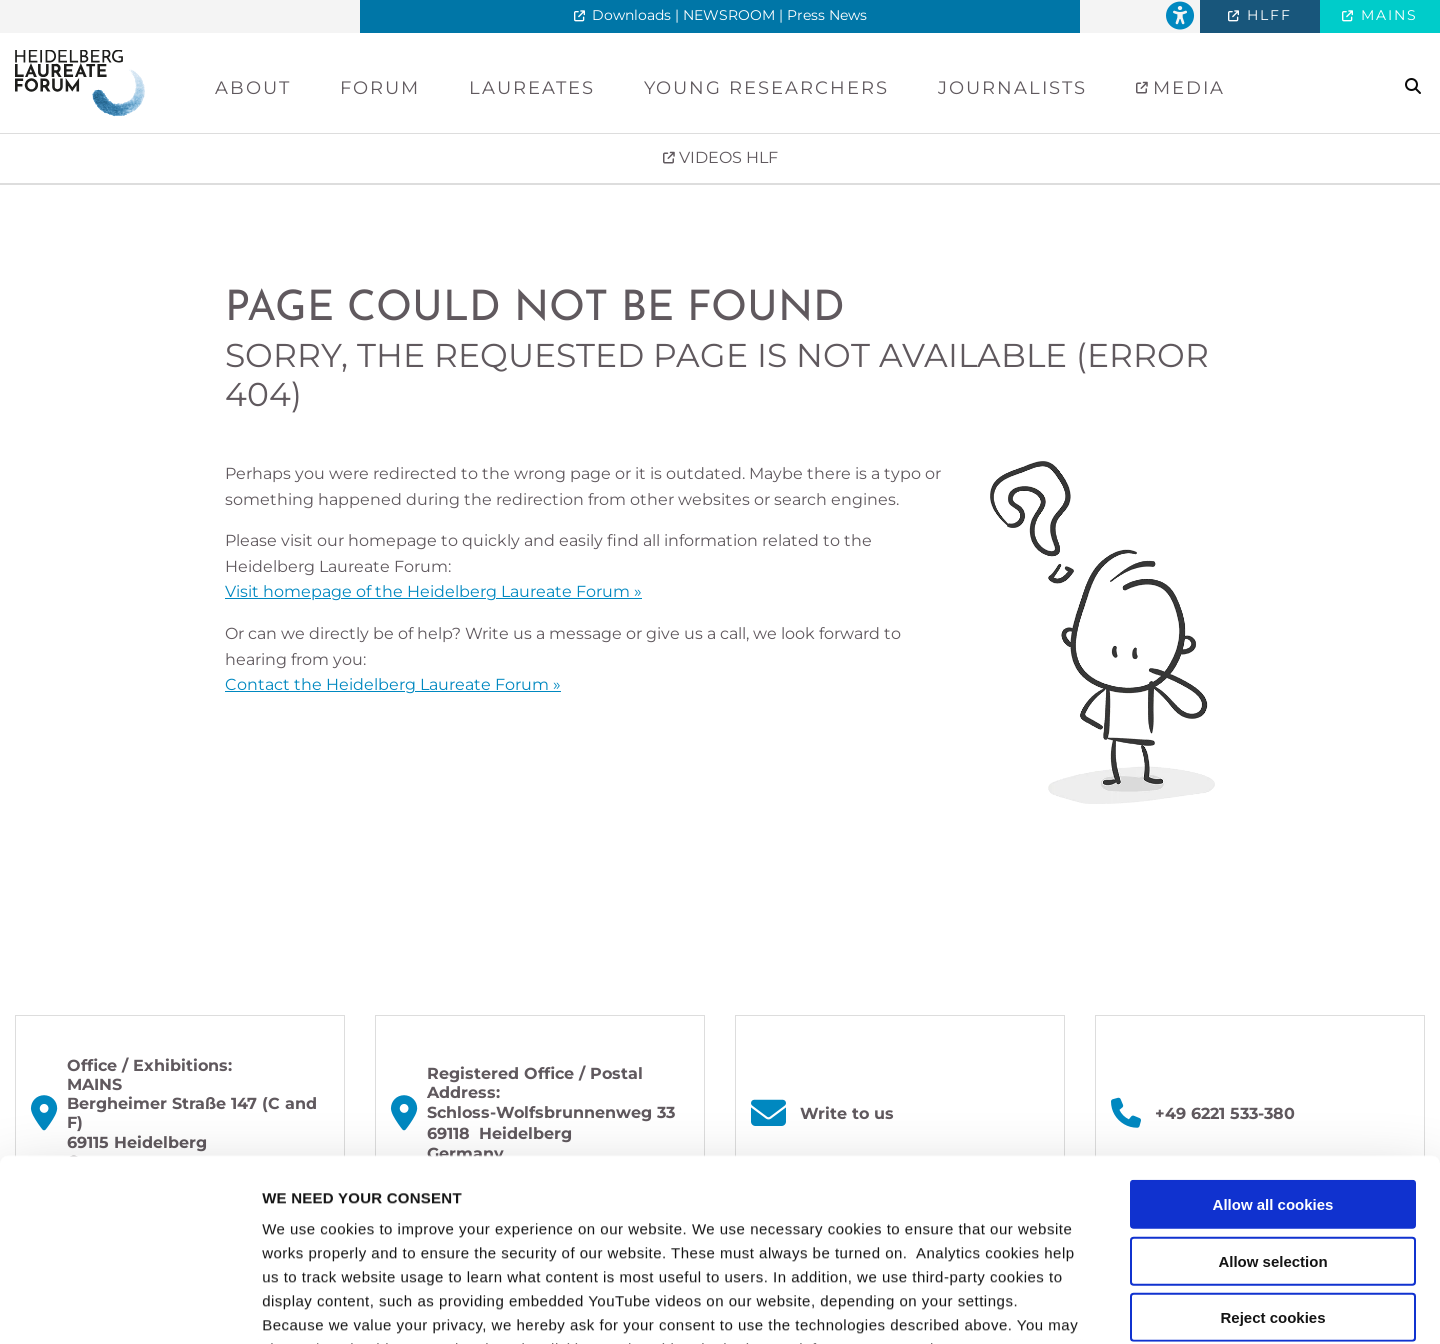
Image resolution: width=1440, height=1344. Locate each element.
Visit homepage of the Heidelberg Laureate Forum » (433, 591)
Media (1185, 88)
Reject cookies (1272, 1147)
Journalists (1012, 88)
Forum (380, 88)
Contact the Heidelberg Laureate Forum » (393, 684)
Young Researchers (766, 88)
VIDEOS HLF (726, 157)
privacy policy (315, 1226)
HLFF (1266, 15)
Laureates (532, 88)
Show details (1049, 1304)
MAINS (1386, 15)
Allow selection (1272, 1090)
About (253, 88)
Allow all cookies (1273, 1034)
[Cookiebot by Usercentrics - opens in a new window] (129, 1305)
